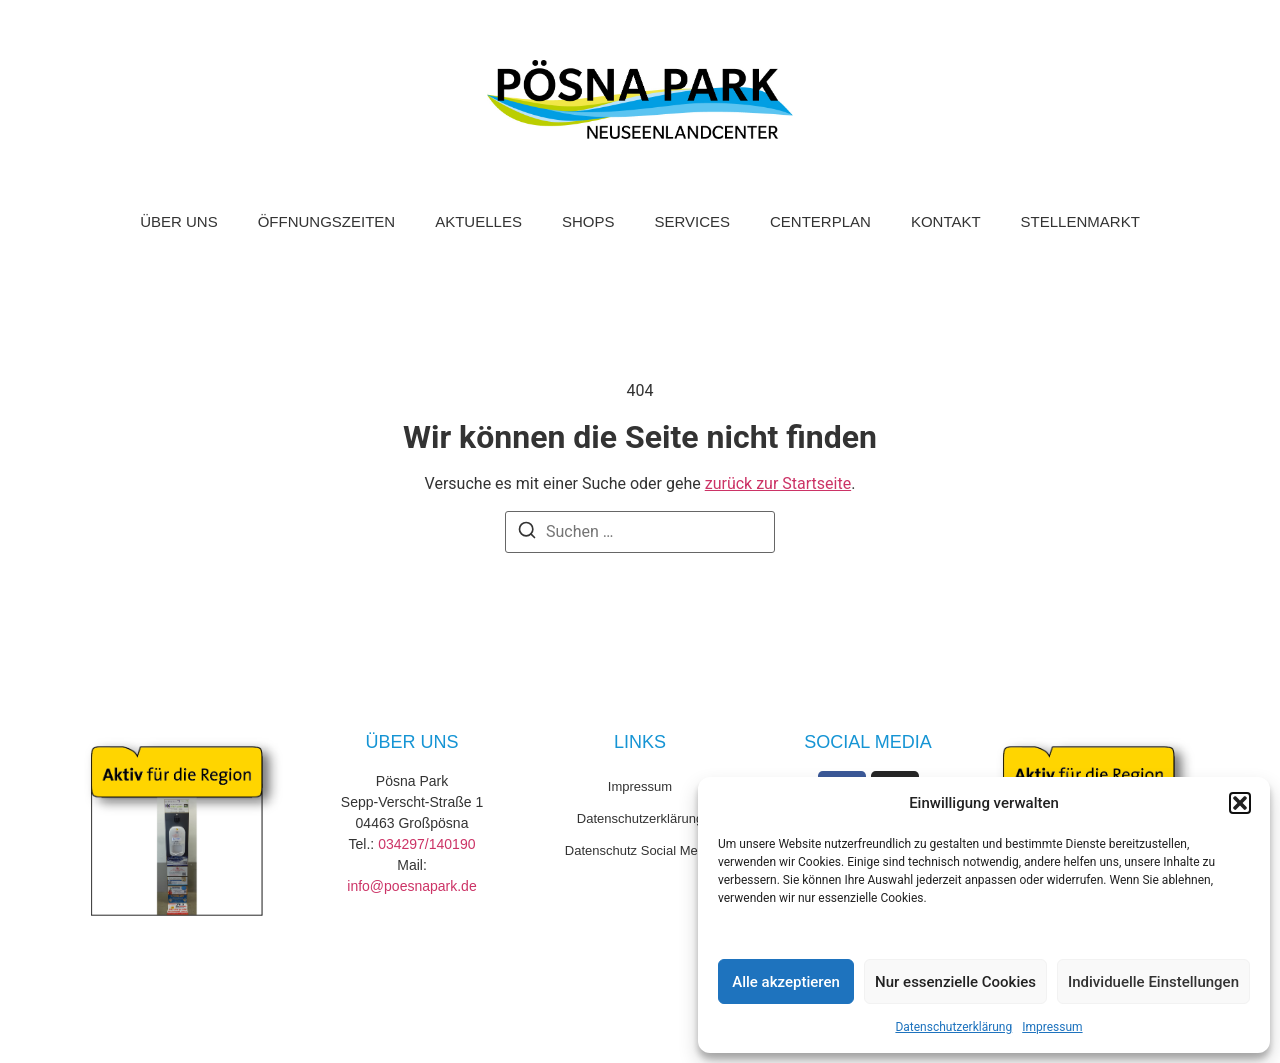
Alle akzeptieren (786, 982)
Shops (588, 221)
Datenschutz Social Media (640, 850)
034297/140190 (426, 844)
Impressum (1052, 1027)
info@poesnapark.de (411, 886)
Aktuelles (478, 221)
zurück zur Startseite (778, 483)
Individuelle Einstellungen (1153, 982)
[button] (1240, 803)
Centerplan (820, 221)
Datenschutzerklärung (953, 1027)
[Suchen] (527, 533)
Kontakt (946, 221)
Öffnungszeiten (327, 221)
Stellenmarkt (1080, 221)
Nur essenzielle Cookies (955, 982)
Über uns (179, 221)
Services (692, 221)
